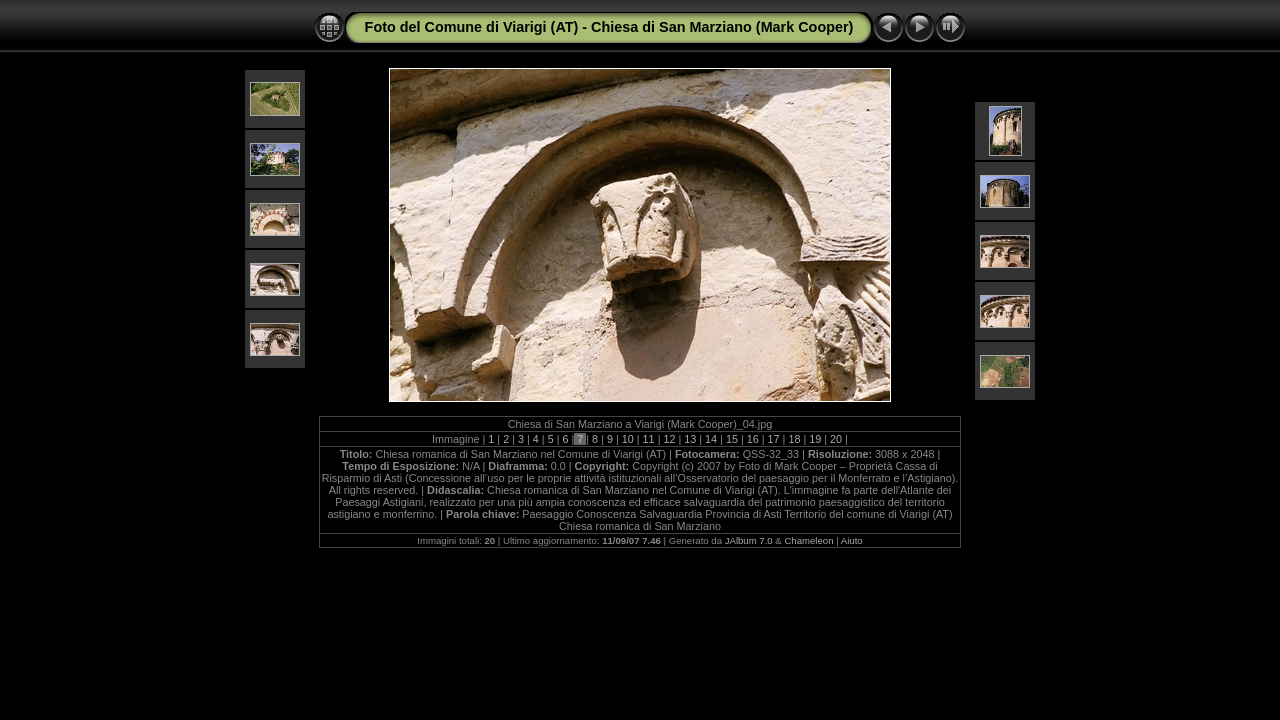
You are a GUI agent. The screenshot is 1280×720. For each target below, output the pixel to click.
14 (711, 439)
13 (690, 439)
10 (628, 439)
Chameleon (808, 540)
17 (774, 439)
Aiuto (852, 540)
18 (794, 439)
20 (836, 439)
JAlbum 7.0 (749, 540)
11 (649, 439)
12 (669, 439)
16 (753, 439)
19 (815, 439)
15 (732, 439)
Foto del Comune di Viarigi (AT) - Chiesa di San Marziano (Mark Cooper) (609, 27)
